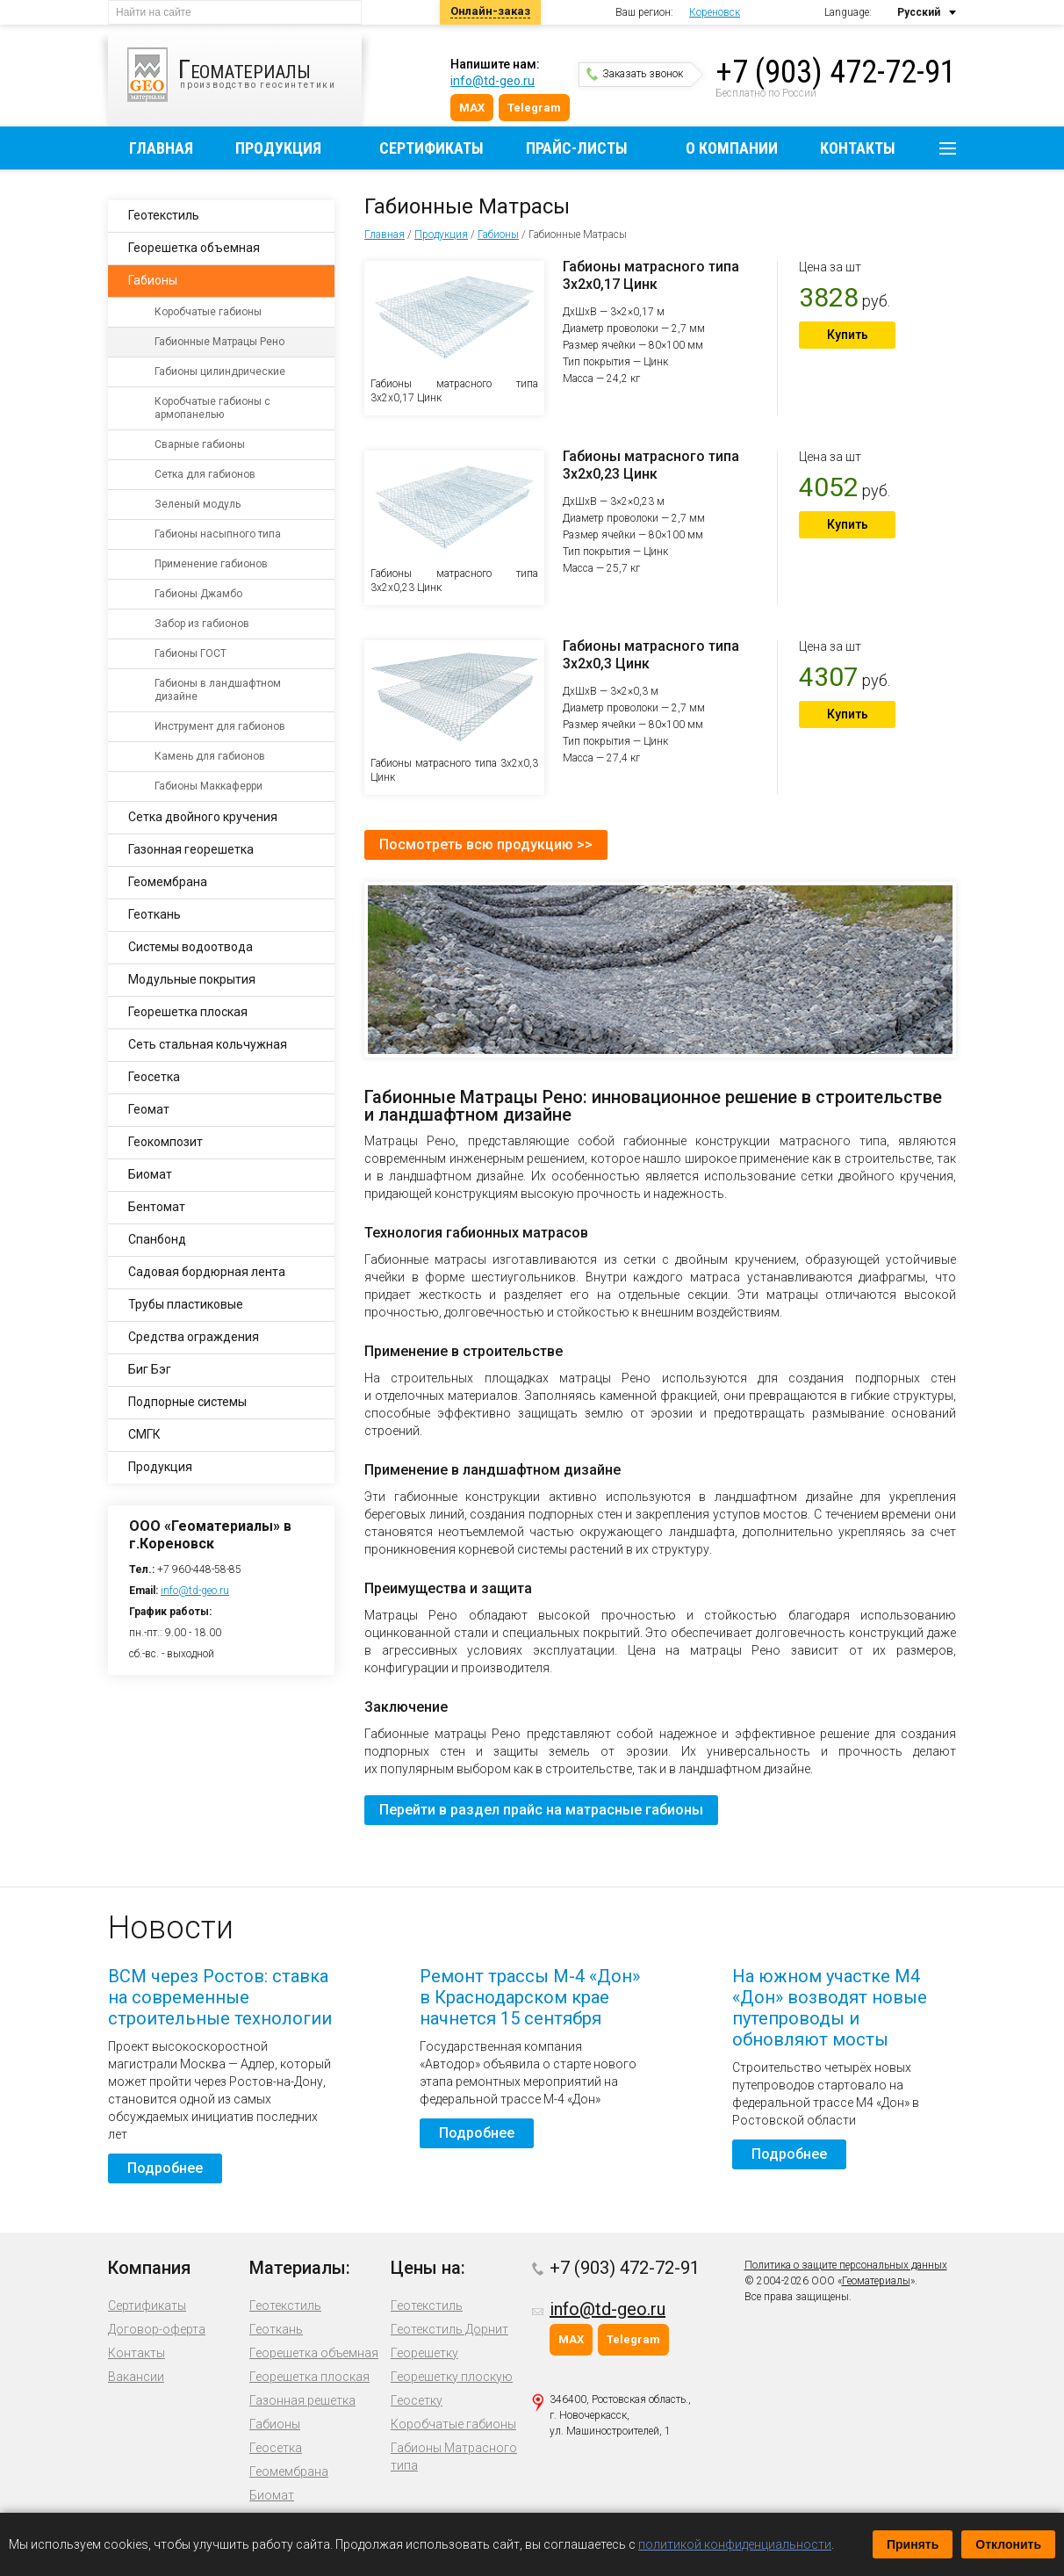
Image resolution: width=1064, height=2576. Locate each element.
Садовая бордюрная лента (206, 1272)
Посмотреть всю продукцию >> (486, 844)
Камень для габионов (210, 756)
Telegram (534, 107)
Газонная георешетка (191, 849)
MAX (472, 107)
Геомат (148, 1109)
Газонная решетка (302, 2400)
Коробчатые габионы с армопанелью (212, 408)
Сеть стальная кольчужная (207, 1044)
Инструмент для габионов (220, 726)
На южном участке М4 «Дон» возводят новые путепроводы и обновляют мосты (829, 2008)
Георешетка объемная (194, 248)
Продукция (278, 148)
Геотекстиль (163, 215)
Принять (912, 2544)
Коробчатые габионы (208, 312)
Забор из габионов (202, 623)
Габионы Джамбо (198, 594)
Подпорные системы (187, 1402)
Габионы (498, 234)
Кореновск (714, 12)
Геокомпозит (165, 1142)
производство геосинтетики (244, 74)
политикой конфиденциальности (734, 2544)
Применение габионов (211, 564)
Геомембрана (167, 882)
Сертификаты (431, 148)
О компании (732, 148)
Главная (161, 148)
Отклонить (1008, 2544)
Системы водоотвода (190, 947)
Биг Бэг (149, 1369)
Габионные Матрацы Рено (219, 342)
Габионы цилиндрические (220, 371)
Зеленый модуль (198, 504)
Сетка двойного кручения (202, 817)
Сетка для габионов (205, 474)
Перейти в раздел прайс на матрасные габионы (541, 1809)
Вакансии (136, 2377)
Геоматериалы (876, 2281)
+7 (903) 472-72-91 (835, 72)
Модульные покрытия (191, 979)
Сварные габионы (200, 444)
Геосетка (154, 1077)
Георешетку (424, 2353)
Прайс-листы (577, 148)
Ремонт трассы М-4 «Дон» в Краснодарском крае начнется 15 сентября (530, 1997)
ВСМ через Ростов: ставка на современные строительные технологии (220, 1997)
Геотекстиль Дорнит (449, 2329)
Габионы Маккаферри (208, 786)
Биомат (150, 1174)
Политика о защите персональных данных (845, 2265)
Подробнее (165, 2168)
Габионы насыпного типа (218, 534)
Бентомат (156, 1207)
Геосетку (416, 2400)
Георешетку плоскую (452, 2377)
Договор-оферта (156, 2329)
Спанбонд (157, 1239)
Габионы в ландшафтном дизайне (218, 690)
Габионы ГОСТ (190, 653)
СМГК (144, 1434)
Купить (847, 335)
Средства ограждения (193, 1337)
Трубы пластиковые (185, 1304)
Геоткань (154, 914)
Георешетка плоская (188, 1012)
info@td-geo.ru (492, 81)
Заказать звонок (634, 74)
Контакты (857, 148)
